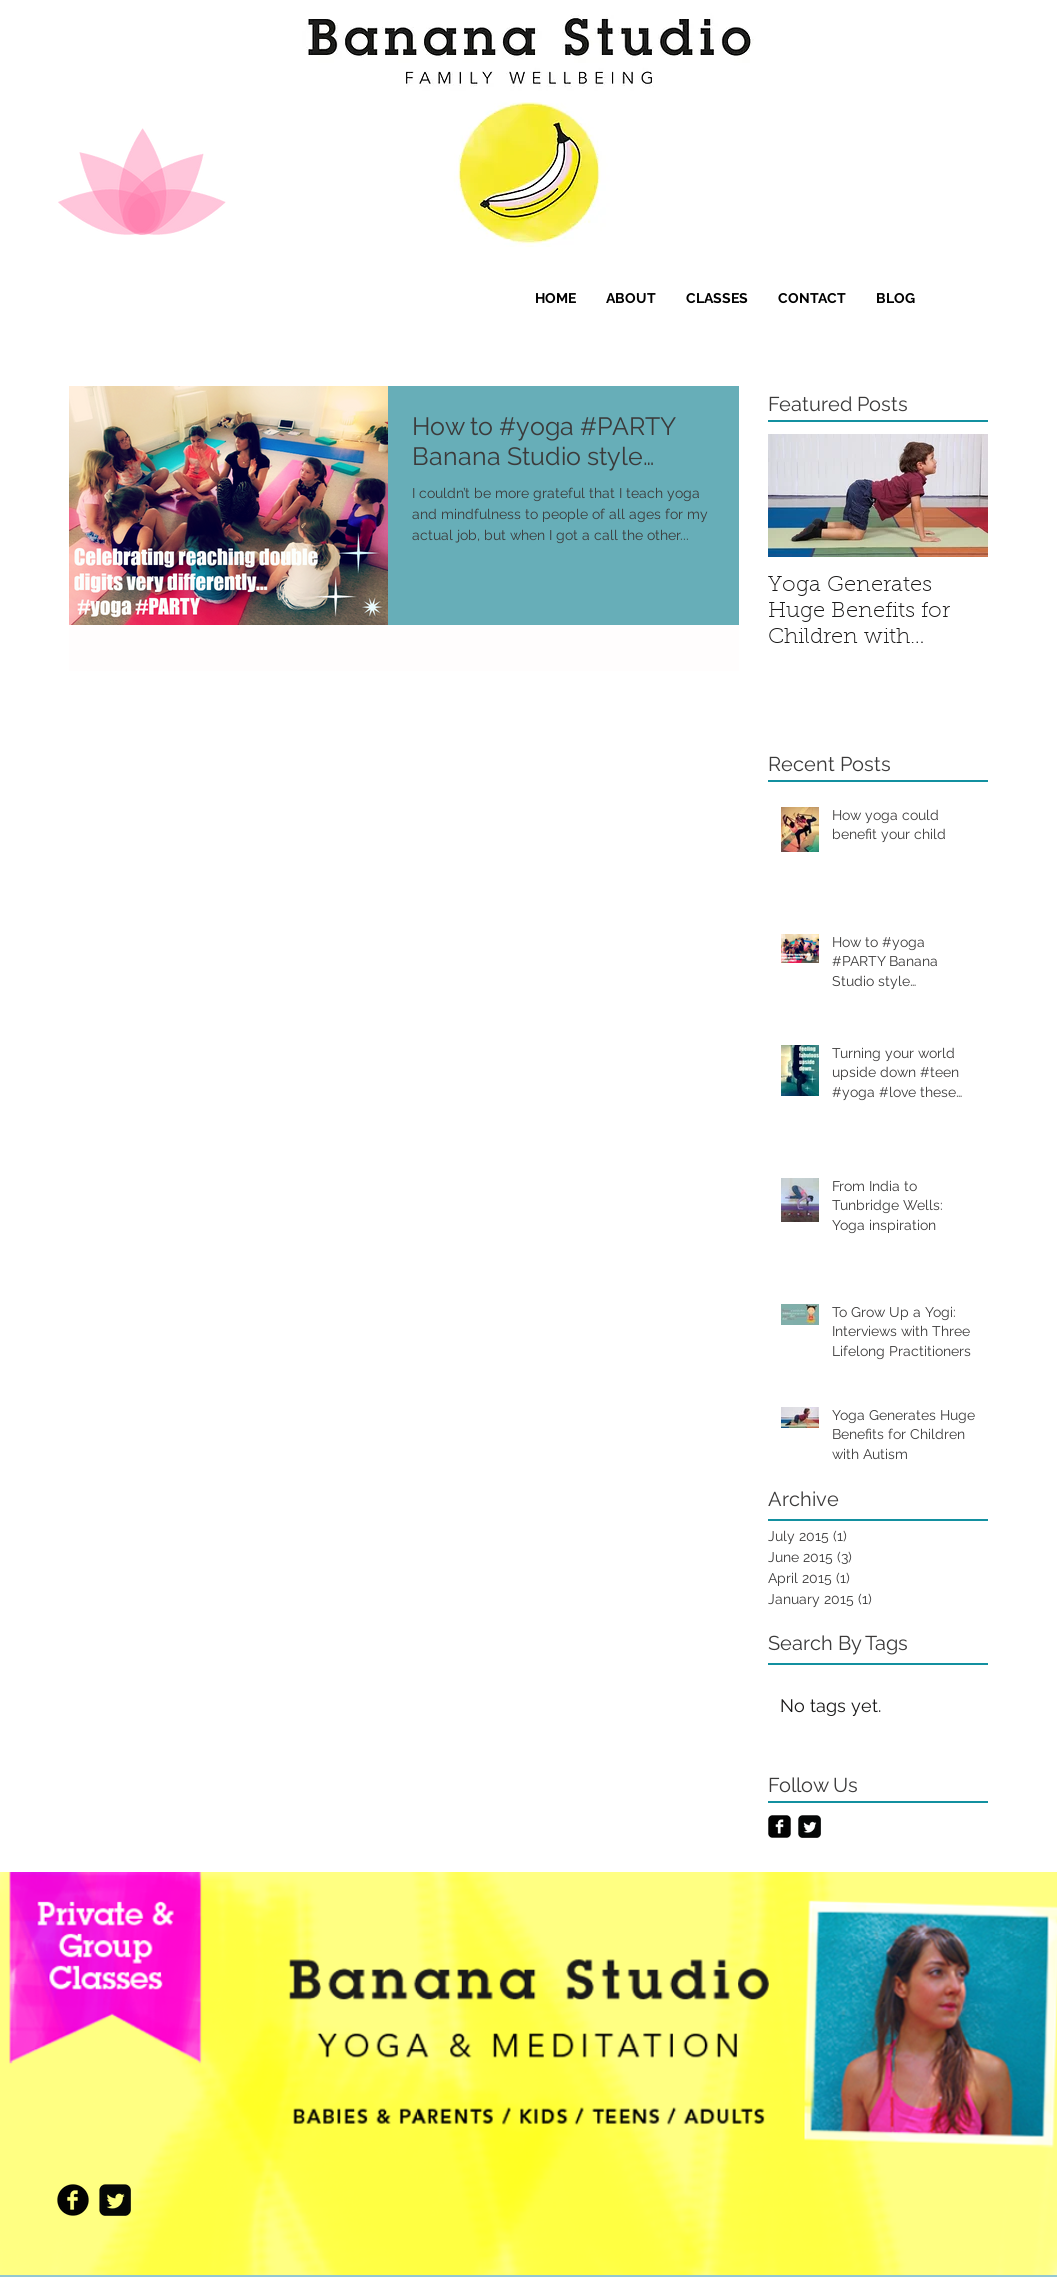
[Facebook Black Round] (73, 2200)
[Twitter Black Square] (809, 1826)
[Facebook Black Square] (779, 1826)
